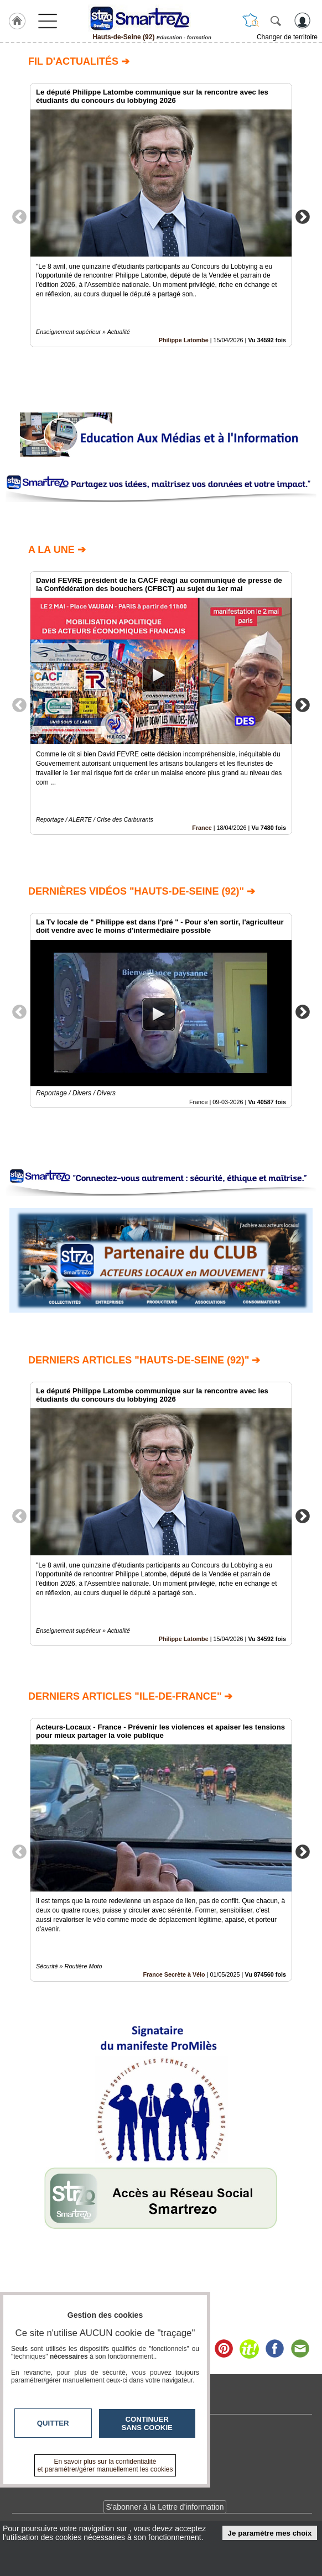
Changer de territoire (287, 37)
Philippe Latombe (184, 340)
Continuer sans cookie (147, 2423)
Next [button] (302, 216)
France (201, 828)
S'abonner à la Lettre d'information (165, 2506)
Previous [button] (19, 216)
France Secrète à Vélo (174, 1974)
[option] (161, 215)
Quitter (53, 2423)
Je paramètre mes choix (270, 2533)
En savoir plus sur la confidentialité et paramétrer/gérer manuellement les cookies (105, 2465)
